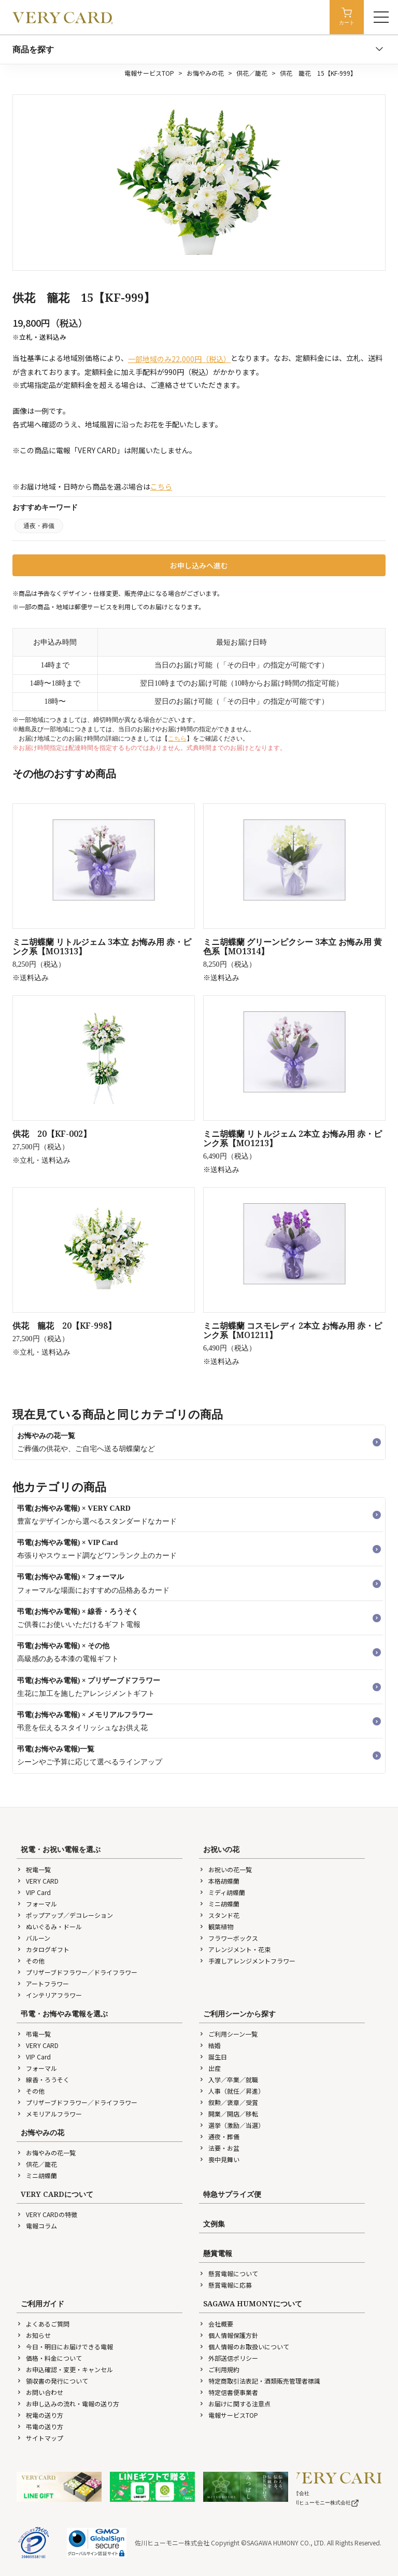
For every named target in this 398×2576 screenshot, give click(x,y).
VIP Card (34, 1892)
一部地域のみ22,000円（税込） (179, 359)
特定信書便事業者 (228, 2392)
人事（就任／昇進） (231, 2090)
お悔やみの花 (205, 72)
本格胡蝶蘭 (219, 1880)
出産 (210, 2068)
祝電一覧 (34, 1869)
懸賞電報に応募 (225, 2284)
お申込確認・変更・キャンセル (65, 2369)
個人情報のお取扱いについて (244, 2346)
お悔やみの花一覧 (46, 2152)
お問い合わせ (40, 2392)
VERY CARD (38, 1880)
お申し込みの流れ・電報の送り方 (68, 2403)
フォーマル (37, 1903)
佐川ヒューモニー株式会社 (324, 2502)
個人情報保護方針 (228, 2335)
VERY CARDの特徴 (47, 2214)
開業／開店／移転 (228, 2113)
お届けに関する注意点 (235, 2403)
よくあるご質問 (43, 2323)
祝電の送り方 (40, 2415)
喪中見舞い (219, 2159)
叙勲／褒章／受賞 (228, 2102)
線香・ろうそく (43, 2079)
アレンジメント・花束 (235, 1949)
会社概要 (216, 2323)
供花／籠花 (251, 72)
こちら (161, 486)
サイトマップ (40, 2437)
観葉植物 (216, 1926)
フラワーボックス (228, 1937)
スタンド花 (219, 1915)
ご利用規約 (219, 2369)
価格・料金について (49, 2358)
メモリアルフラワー (49, 2113)
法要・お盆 (219, 2147)
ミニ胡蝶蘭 (219, 1903)
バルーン (33, 1937)
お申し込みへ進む (199, 565)
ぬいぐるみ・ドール (49, 1926)
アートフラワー (43, 1983)
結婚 (210, 2045)
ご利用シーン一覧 (228, 2033)
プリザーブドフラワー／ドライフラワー (77, 1972)
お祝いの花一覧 (225, 1869)
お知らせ (34, 2335)
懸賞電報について (228, 2273)
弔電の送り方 (40, 2426)
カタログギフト (43, 1949)
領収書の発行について (52, 2380)
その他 (31, 1960)
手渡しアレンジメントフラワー (247, 1960)
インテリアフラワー (49, 1994)
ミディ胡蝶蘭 (222, 1892)
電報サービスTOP (149, 72)
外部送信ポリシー (228, 2358)
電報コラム (37, 2225)
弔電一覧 (34, 2033)
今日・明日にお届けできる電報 (65, 2346)
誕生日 (213, 2056)
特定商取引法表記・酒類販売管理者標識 (259, 2380)
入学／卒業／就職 (228, 2079)
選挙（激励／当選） (231, 2125)
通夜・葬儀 (38, 526)
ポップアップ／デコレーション (65, 1915)
